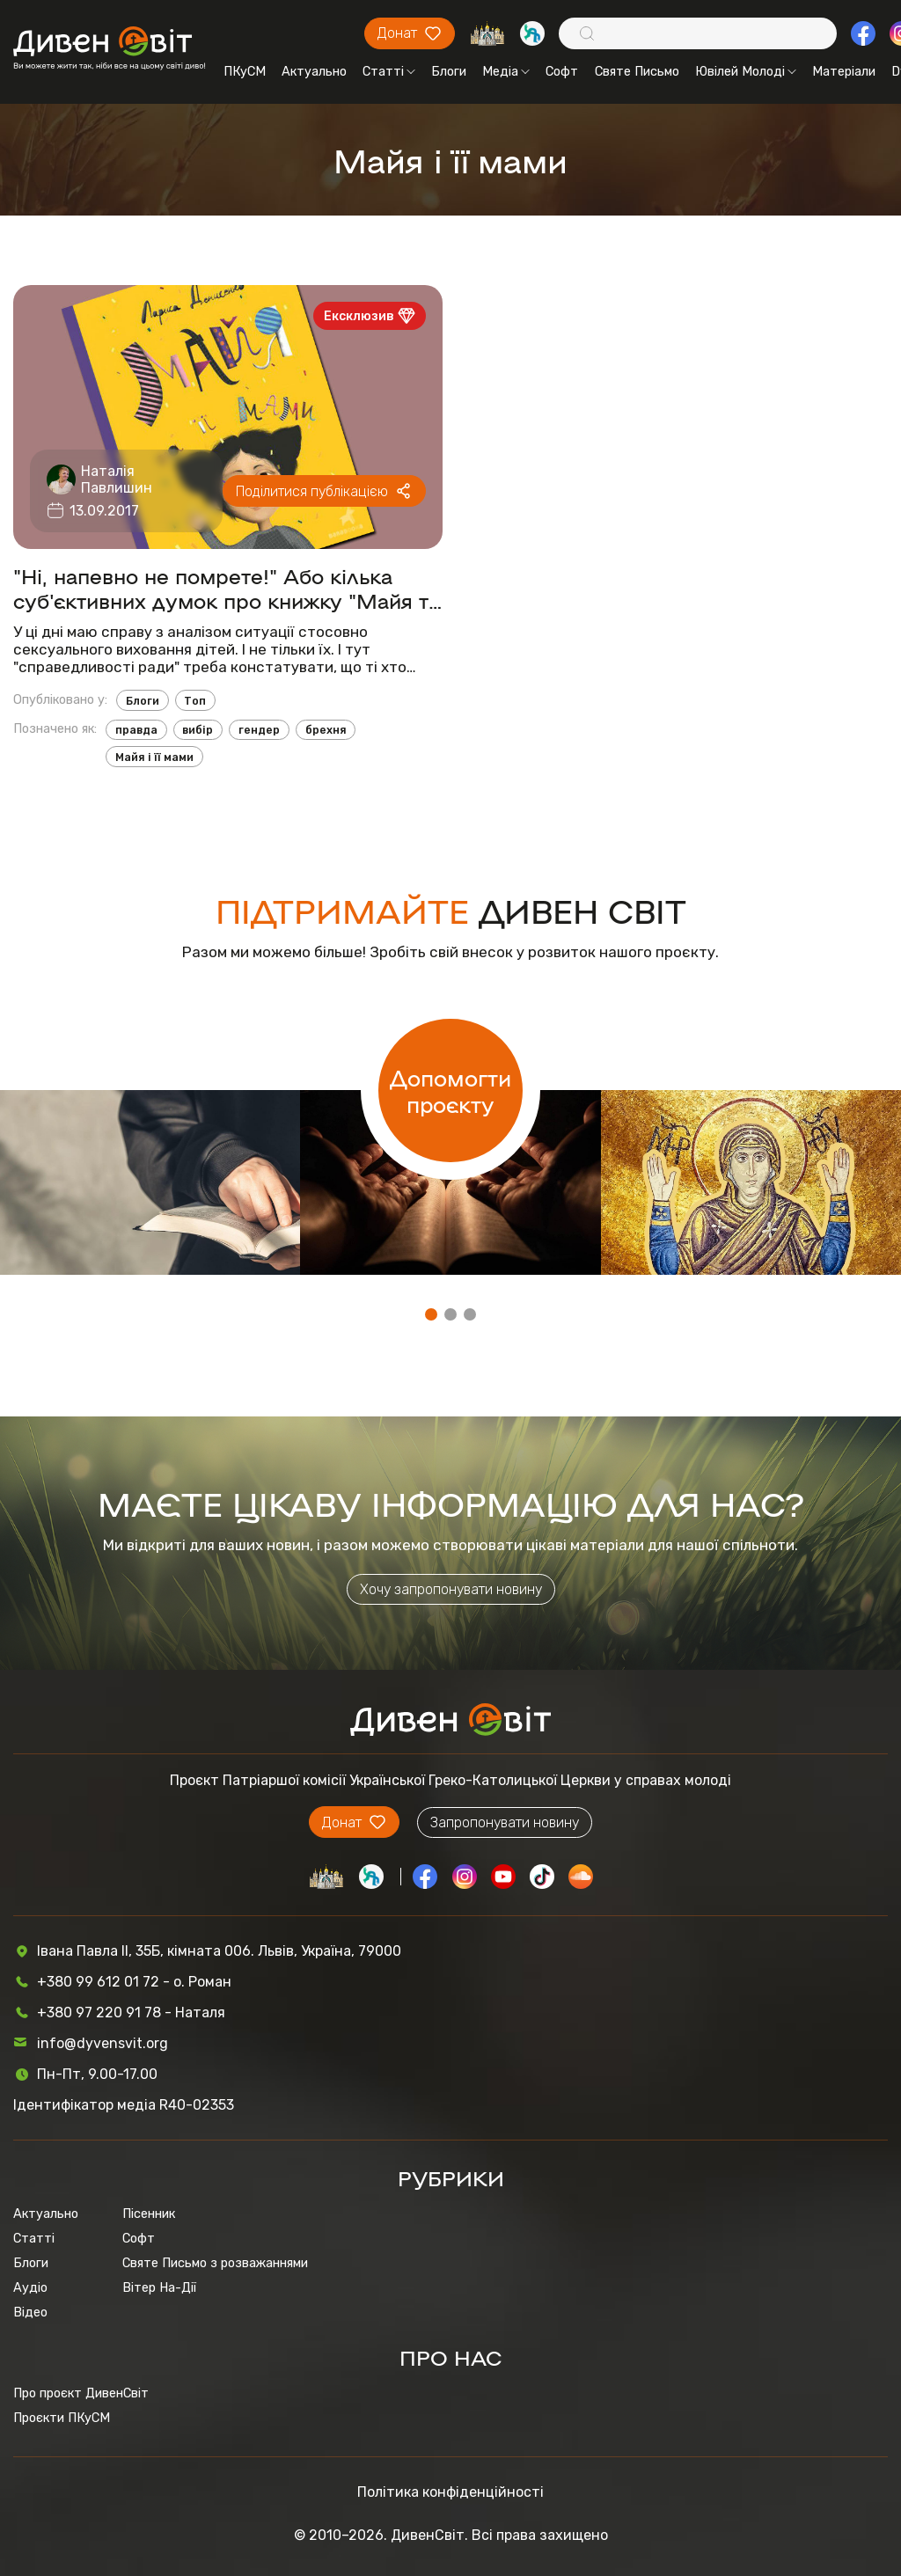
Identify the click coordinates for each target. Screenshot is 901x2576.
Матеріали (843, 71)
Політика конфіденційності (450, 2492)
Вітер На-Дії (159, 2287)
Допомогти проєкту (450, 1090)
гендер (259, 729)
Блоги (448, 71)
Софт (562, 71)
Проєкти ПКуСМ (61, 2418)
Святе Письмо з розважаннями (215, 2263)
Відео (30, 2312)
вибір (197, 729)
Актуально (314, 71)
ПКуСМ (244, 71)
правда (136, 729)
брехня (326, 729)
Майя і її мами (154, 757)
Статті (389, 71)
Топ (195, 700)
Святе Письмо (637, 71)
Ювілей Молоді (745, 71)
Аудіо (30, 2287)
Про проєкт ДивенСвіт (81, 2393)
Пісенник (148, 2213)
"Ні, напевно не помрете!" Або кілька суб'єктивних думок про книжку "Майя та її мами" (226, 587)
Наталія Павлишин (116, 479)
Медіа (506, 71)
